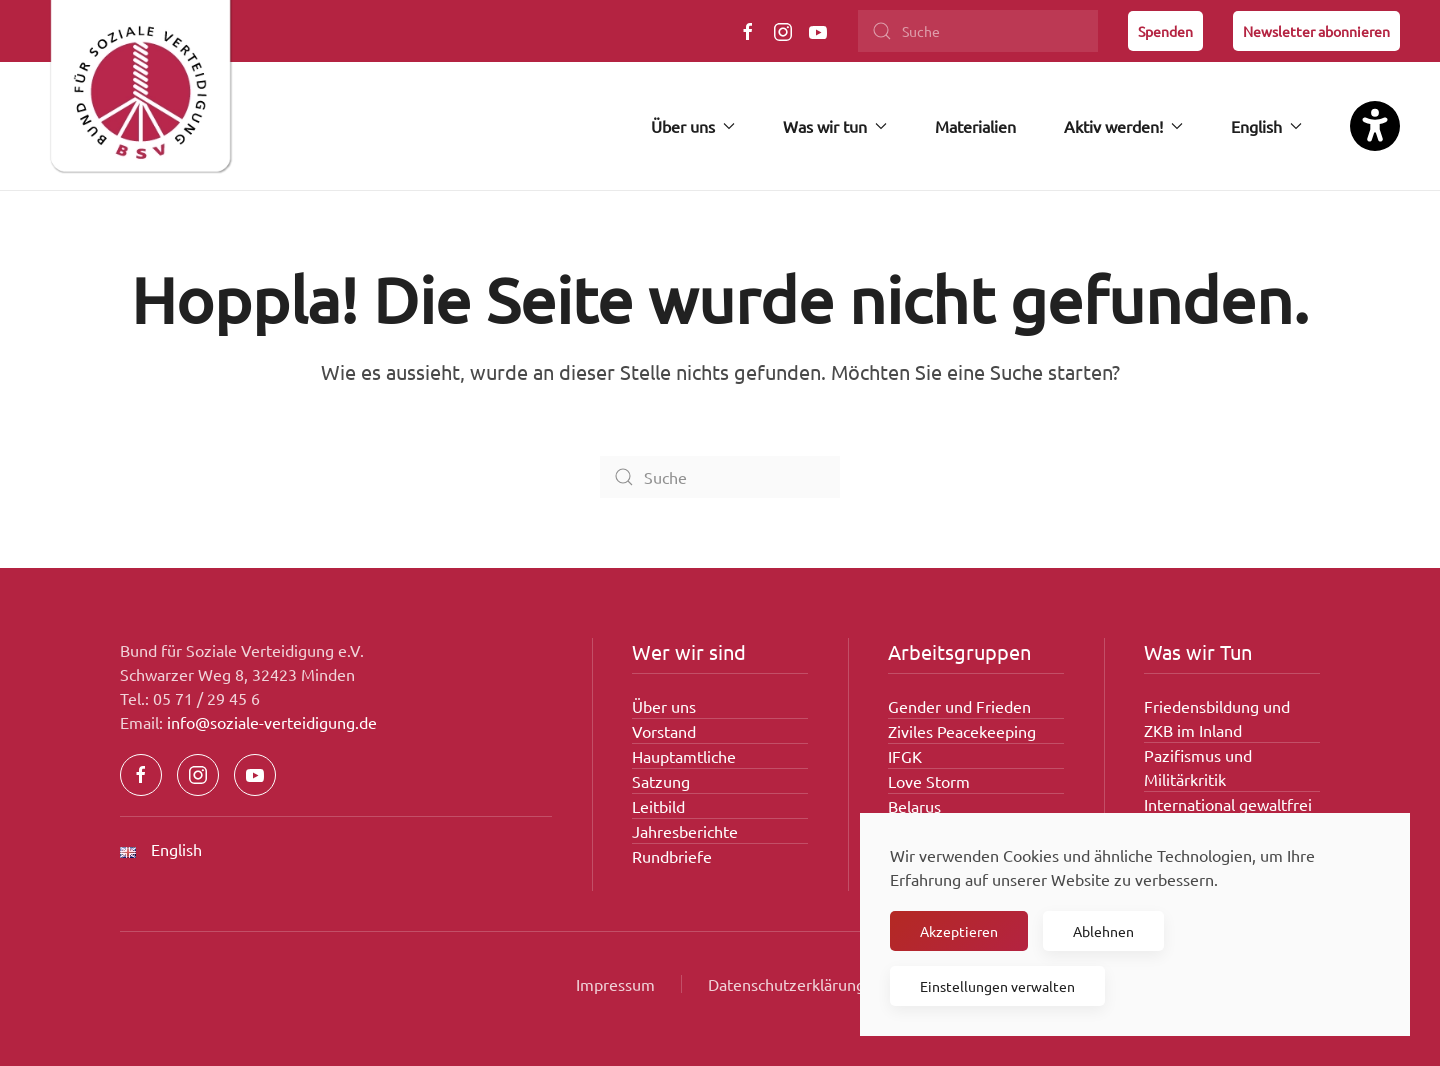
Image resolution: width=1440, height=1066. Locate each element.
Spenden (1165, 31)
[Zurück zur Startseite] (140, 95)
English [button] (1266, 126)
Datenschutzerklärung (786, 984)
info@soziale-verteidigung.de (272, 722)
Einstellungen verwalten (997, 986)
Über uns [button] (693, 126)
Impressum (615, 984)
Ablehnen (1103, 931)
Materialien (975, 126)
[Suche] (978, 31)
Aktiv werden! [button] (1123, 126)
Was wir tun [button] (835, 126)
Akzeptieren (959, 931)
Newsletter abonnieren (1316, 31)
